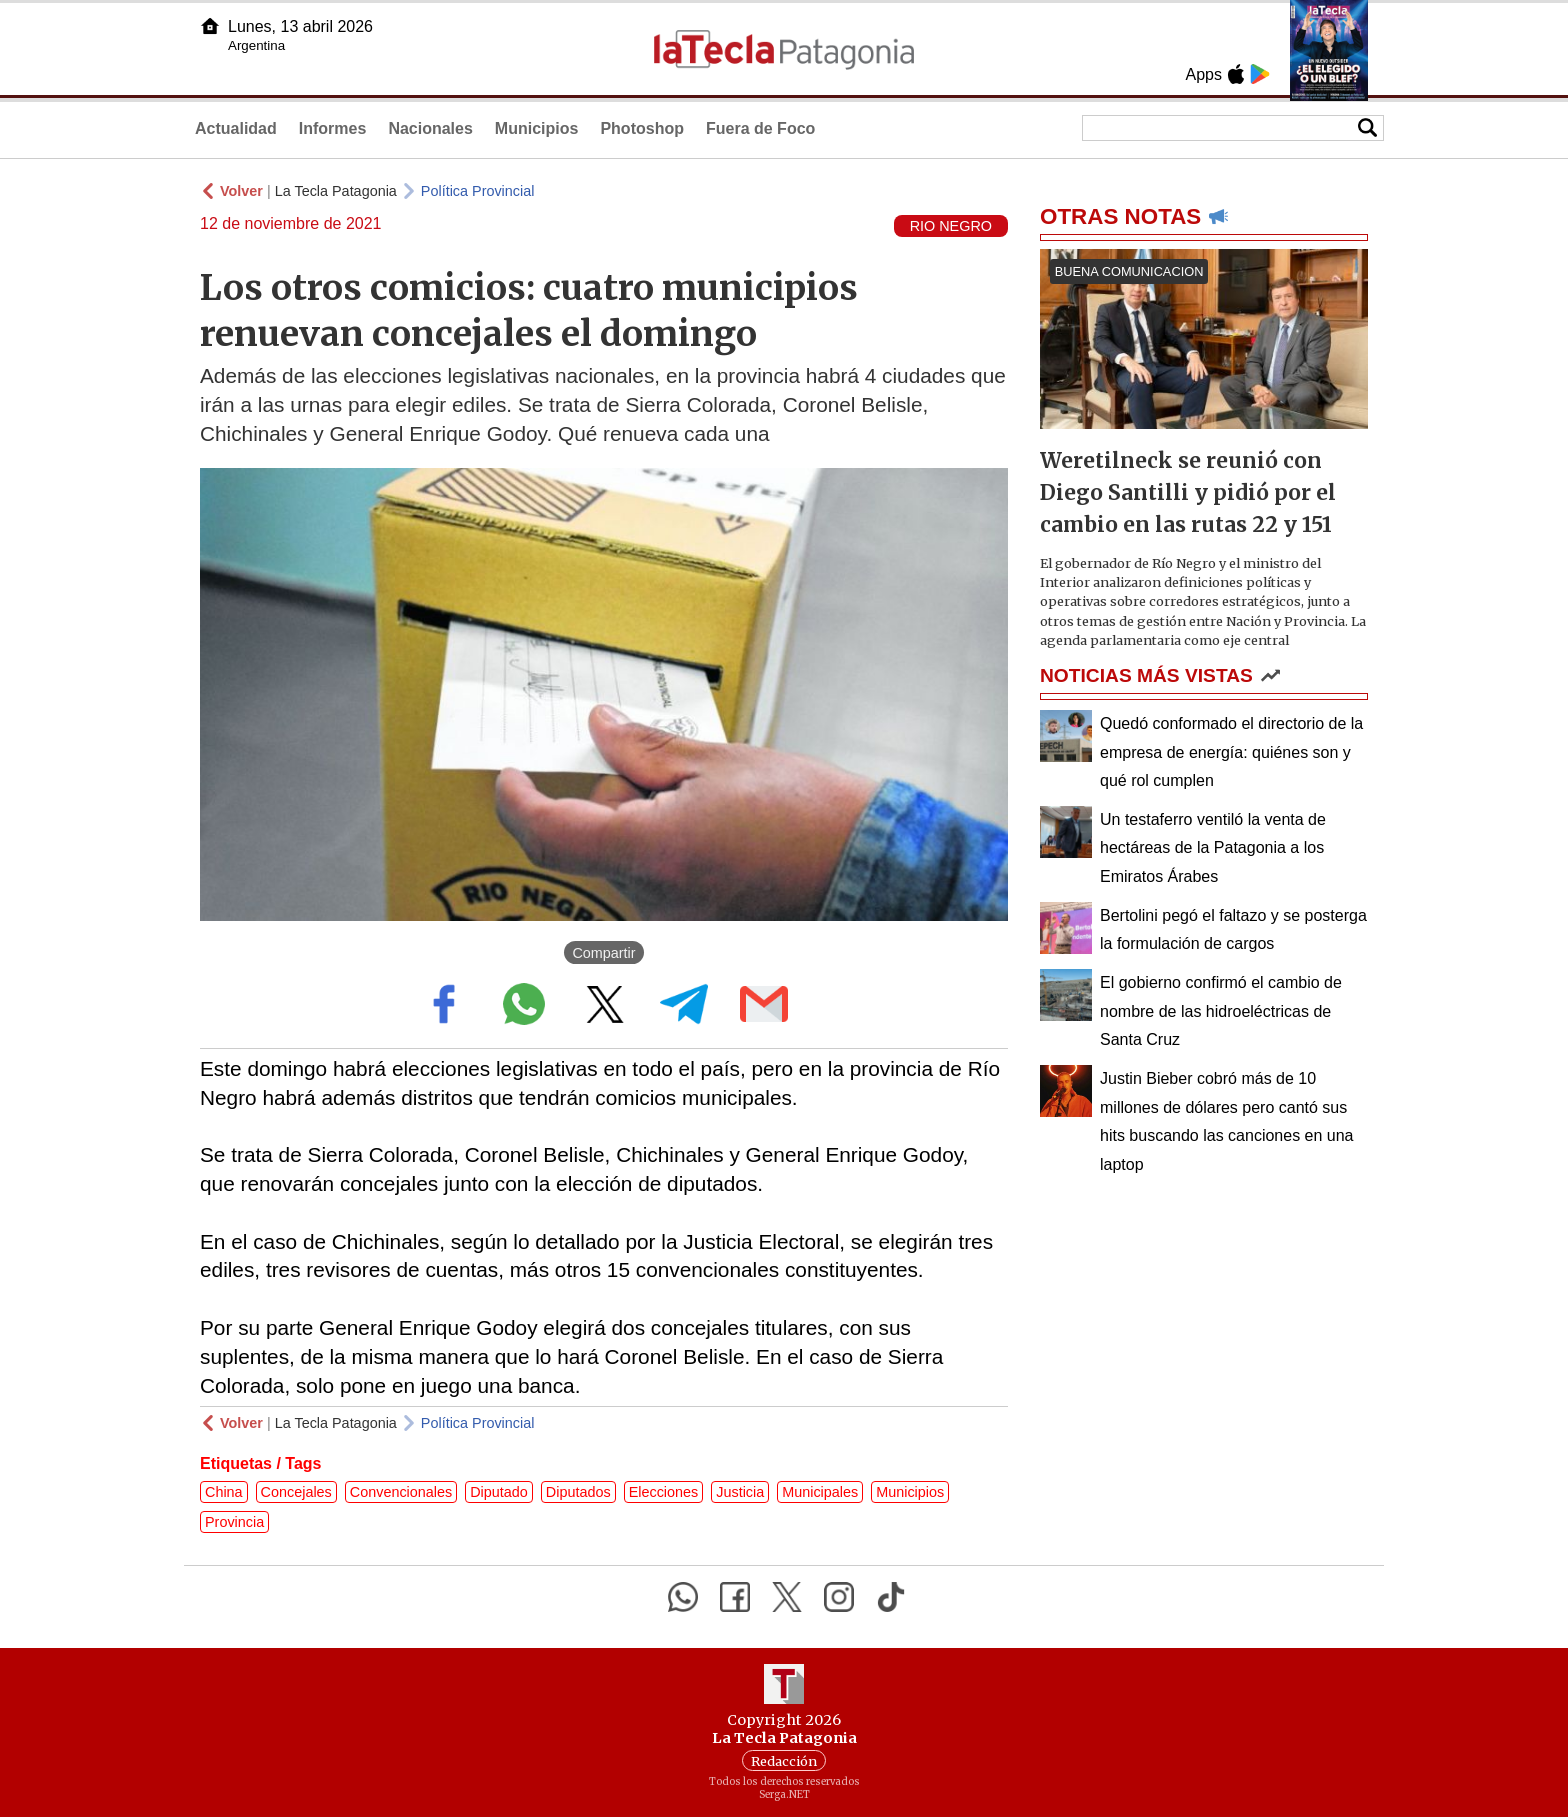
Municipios (537, 128)
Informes (333, 128)
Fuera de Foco (760, 128)
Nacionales (430, 128)
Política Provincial (478, 191)
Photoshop (642, 128)
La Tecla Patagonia (336, 191)
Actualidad (236, 128)
